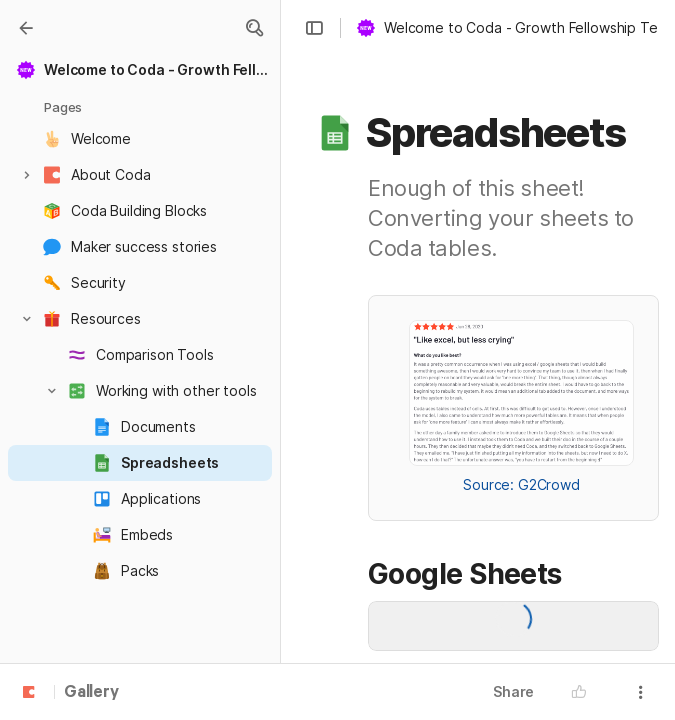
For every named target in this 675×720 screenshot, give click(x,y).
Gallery (91, 693)
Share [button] (513, 691)
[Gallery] (26, 28)
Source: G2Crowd (521, 484)
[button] (254, 28)
